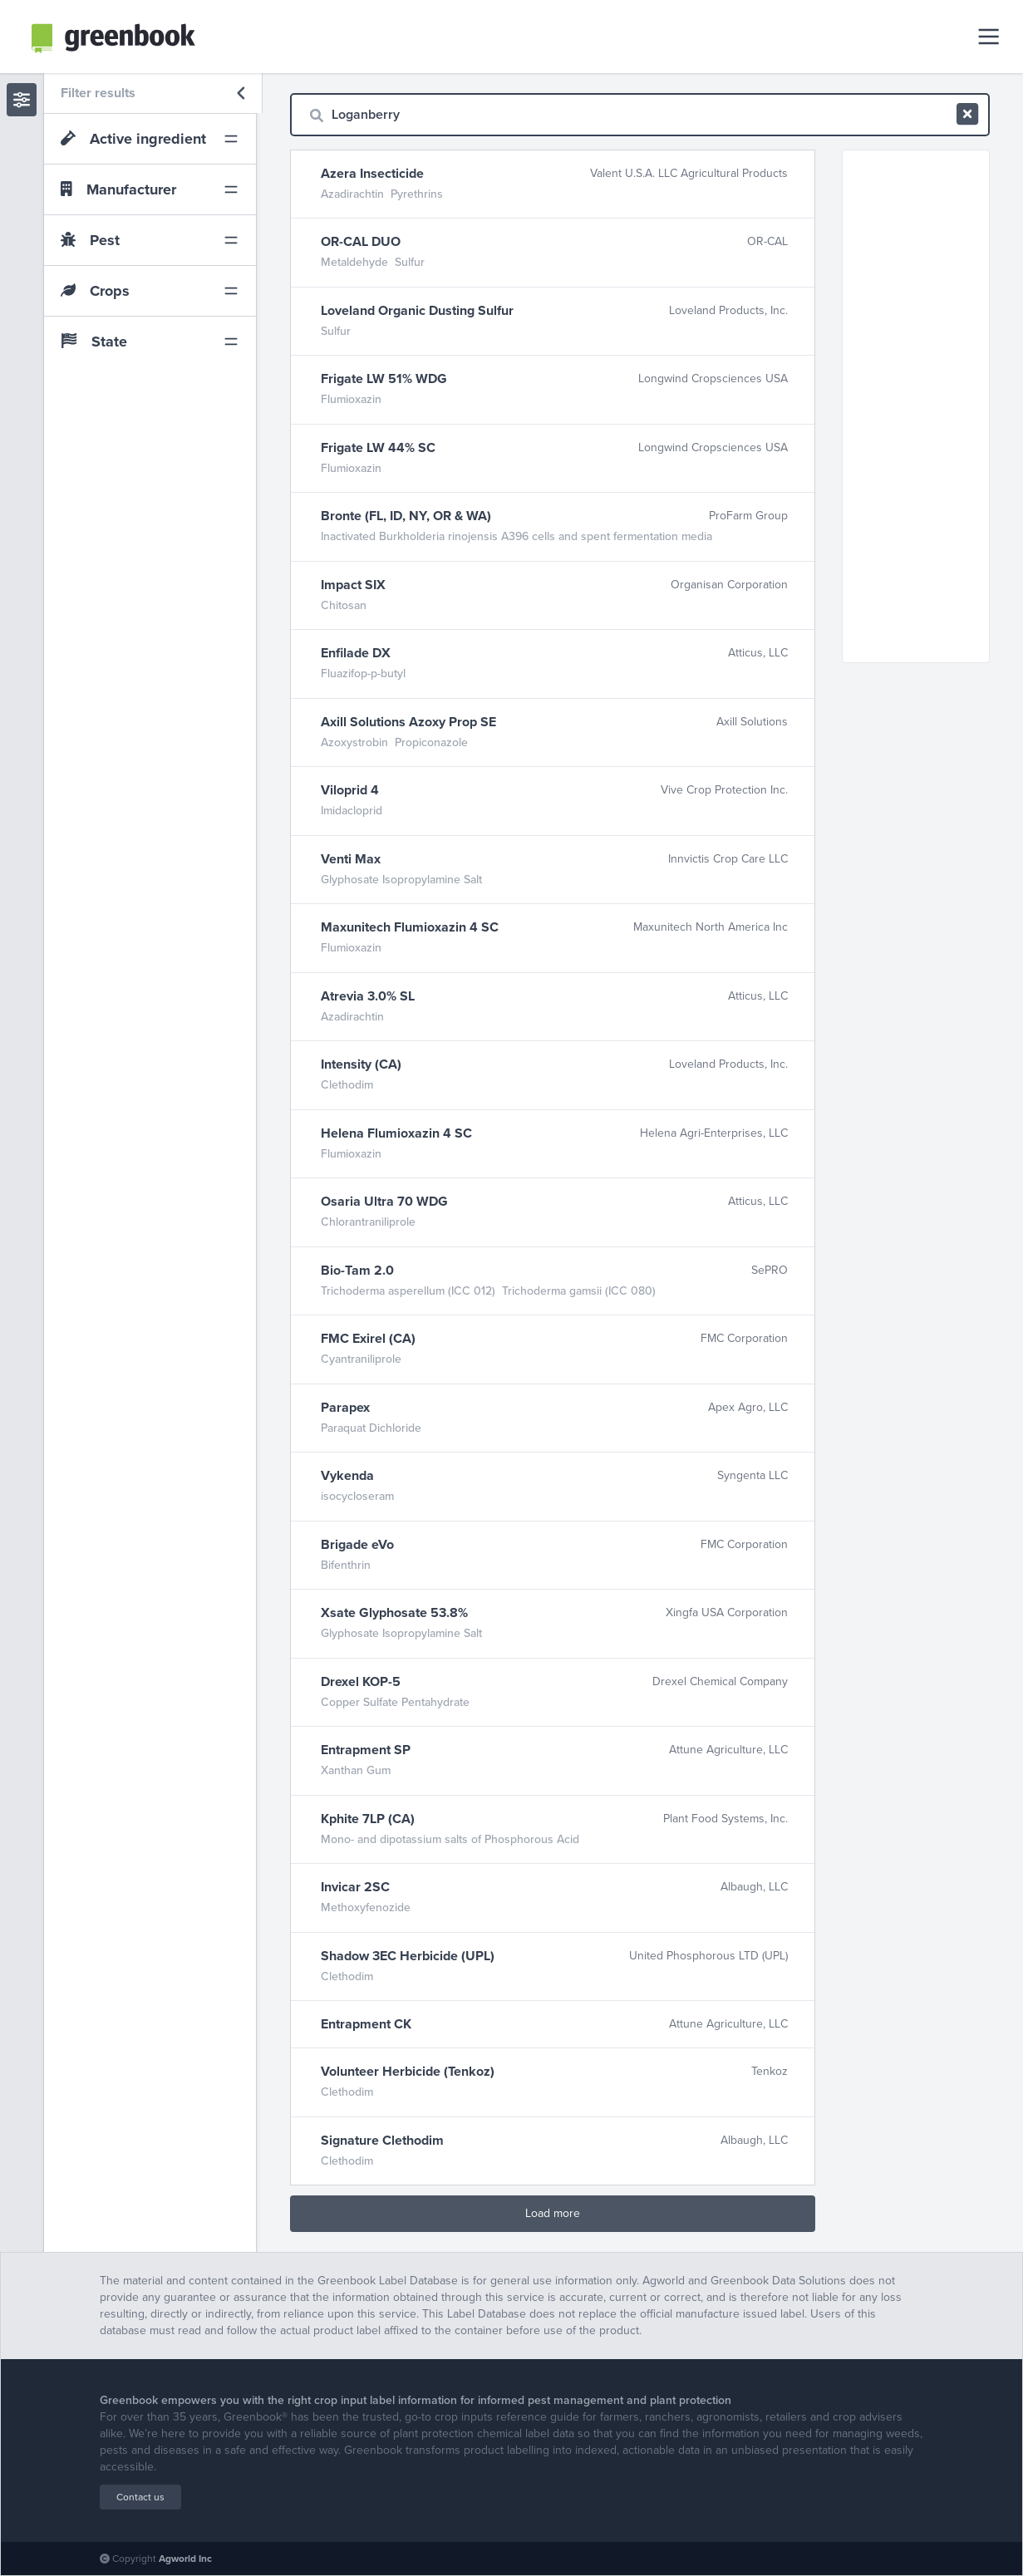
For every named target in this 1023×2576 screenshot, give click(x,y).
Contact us (140, 2497)
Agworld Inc (185, 2558)
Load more (552, 2213)
